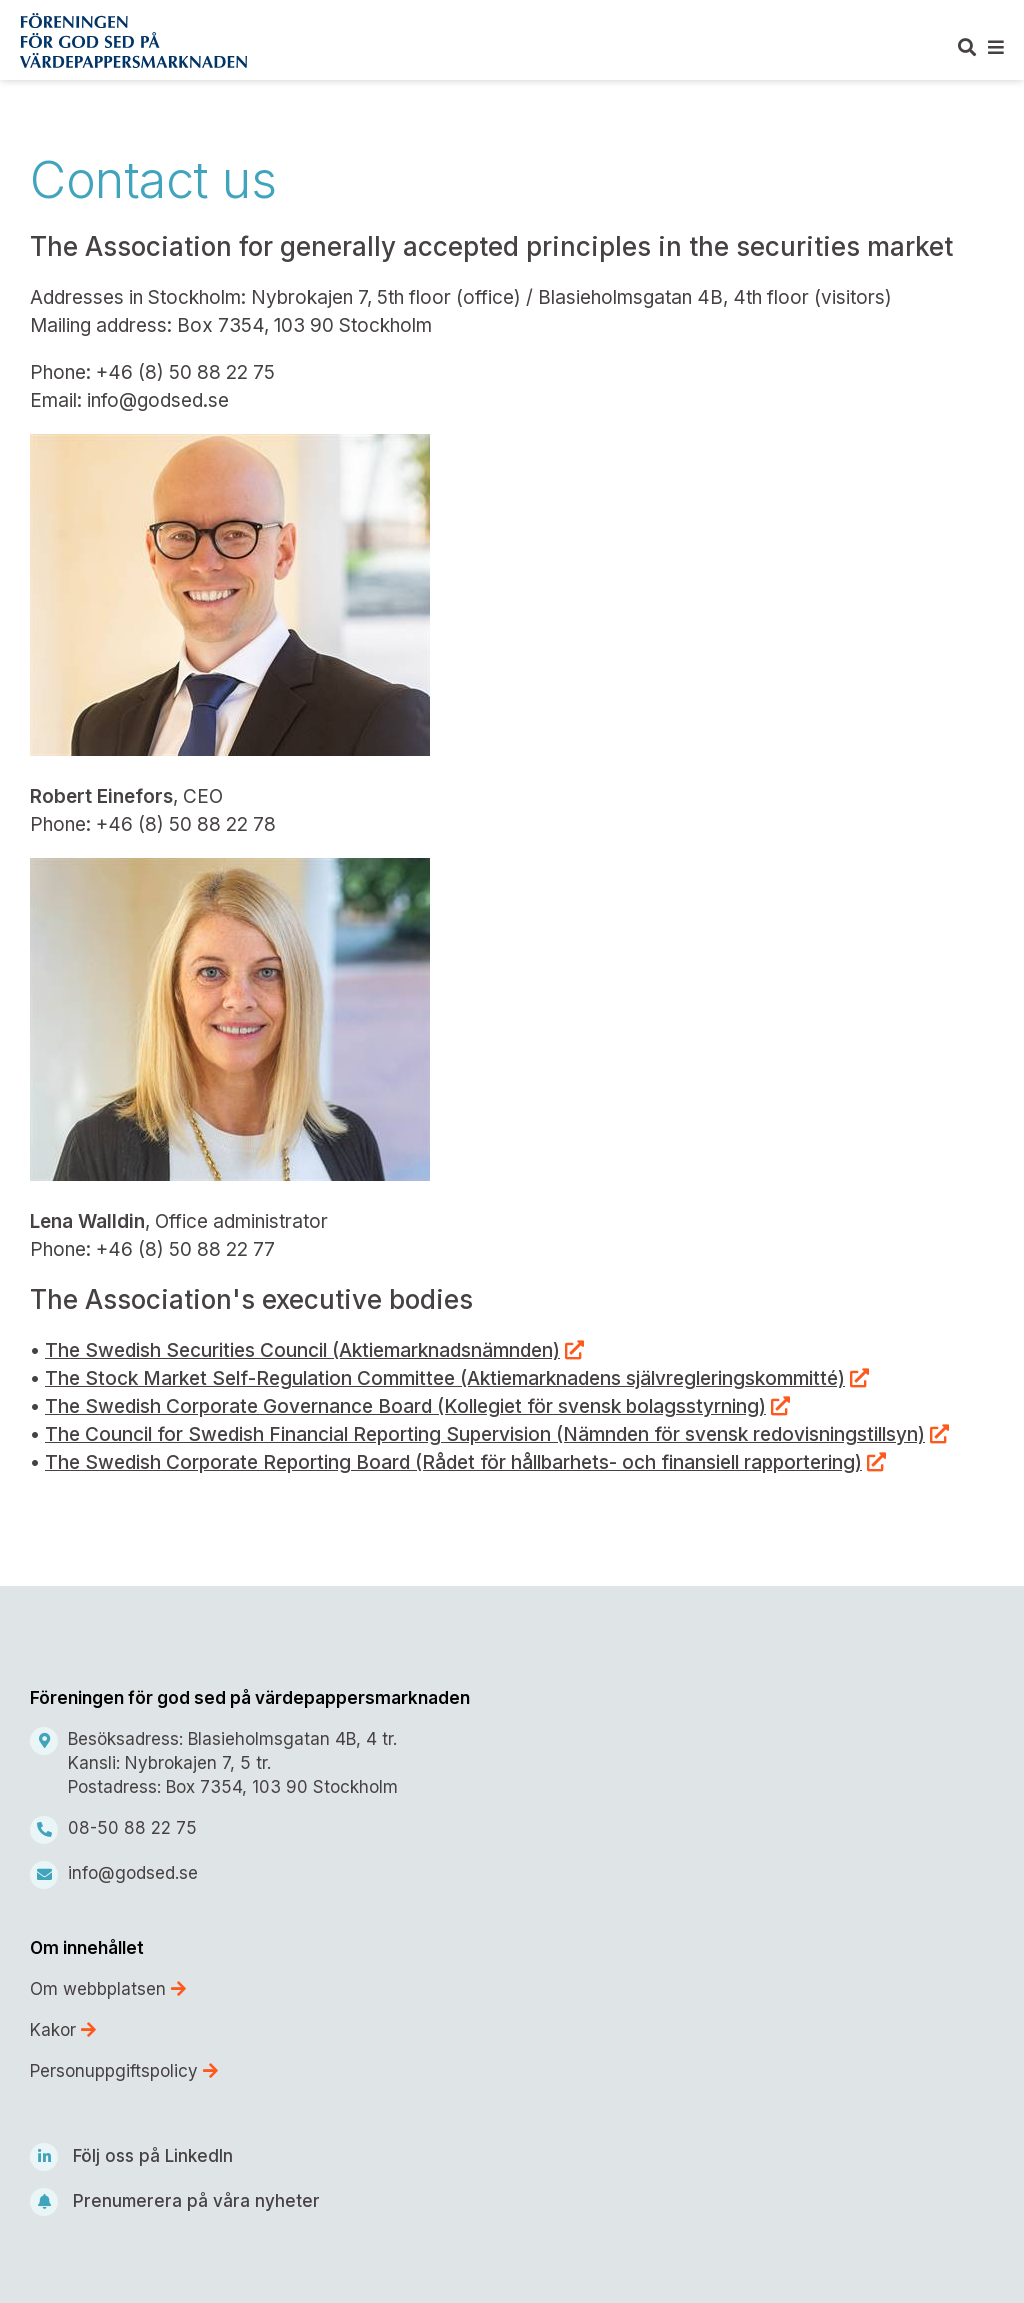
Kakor (63, 2030)
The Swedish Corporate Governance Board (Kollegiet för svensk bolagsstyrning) (405, 1406)
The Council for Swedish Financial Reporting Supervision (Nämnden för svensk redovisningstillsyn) (485, 1434)
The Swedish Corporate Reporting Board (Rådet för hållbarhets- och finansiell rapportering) (453, 1462)
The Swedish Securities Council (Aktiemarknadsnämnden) (302, 1350)
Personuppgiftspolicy (124, 2071)
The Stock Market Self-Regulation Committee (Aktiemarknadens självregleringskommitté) (445, 1378)
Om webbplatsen (108, 1989)
